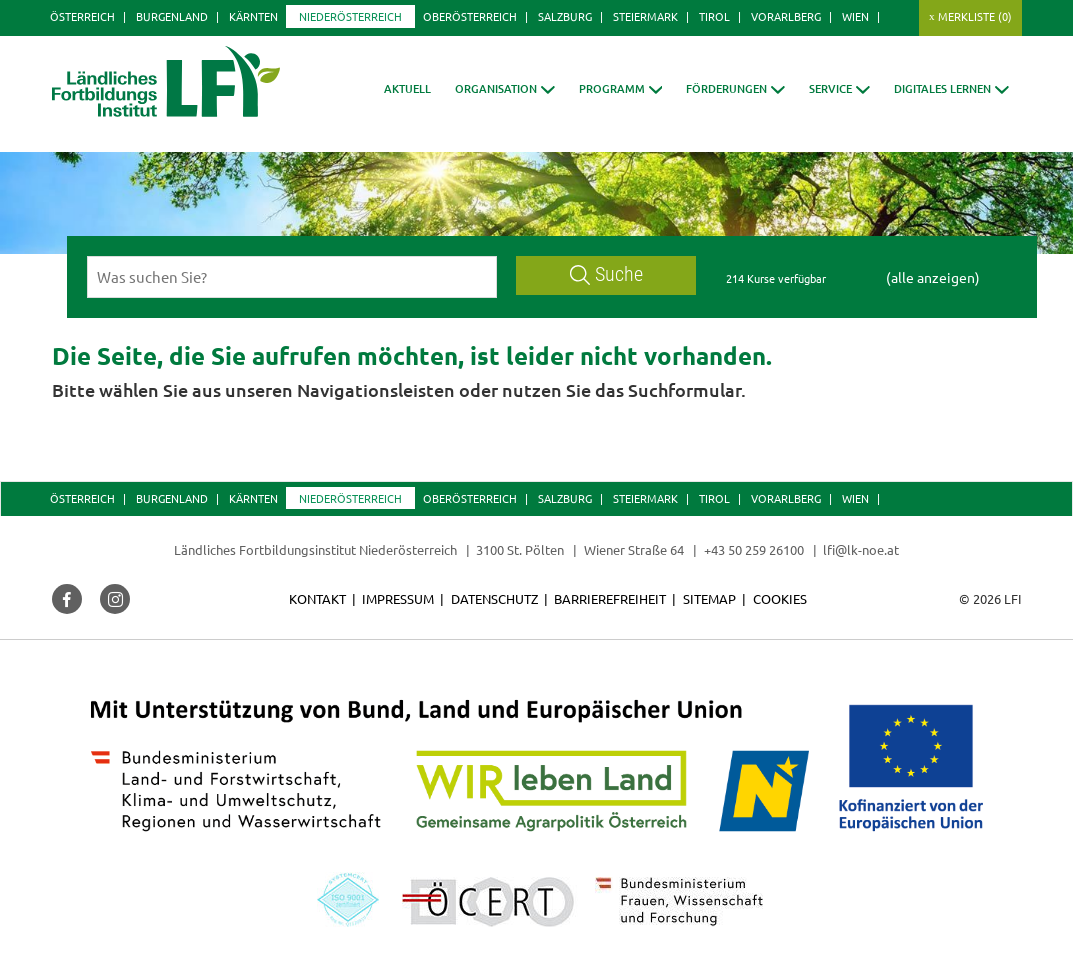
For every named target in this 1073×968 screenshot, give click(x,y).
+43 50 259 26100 (754, 549)
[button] (505, 88)
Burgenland (172, 16)
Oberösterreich (470, 16)
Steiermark (645, 16)
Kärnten (253, 16)
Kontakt (317, 598)
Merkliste (975, 16)
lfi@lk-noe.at (861, 549)
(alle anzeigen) (933, 277)
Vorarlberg (786, 16)
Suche (607, 274)
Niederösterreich (350, 16)
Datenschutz (494, 598)
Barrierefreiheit (610, 598)
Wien (855, 16)
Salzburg (565, 16)
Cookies (780, 598)
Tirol (714, 16)
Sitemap (709, 598)
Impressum (398, 598)
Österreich (82, 16)
